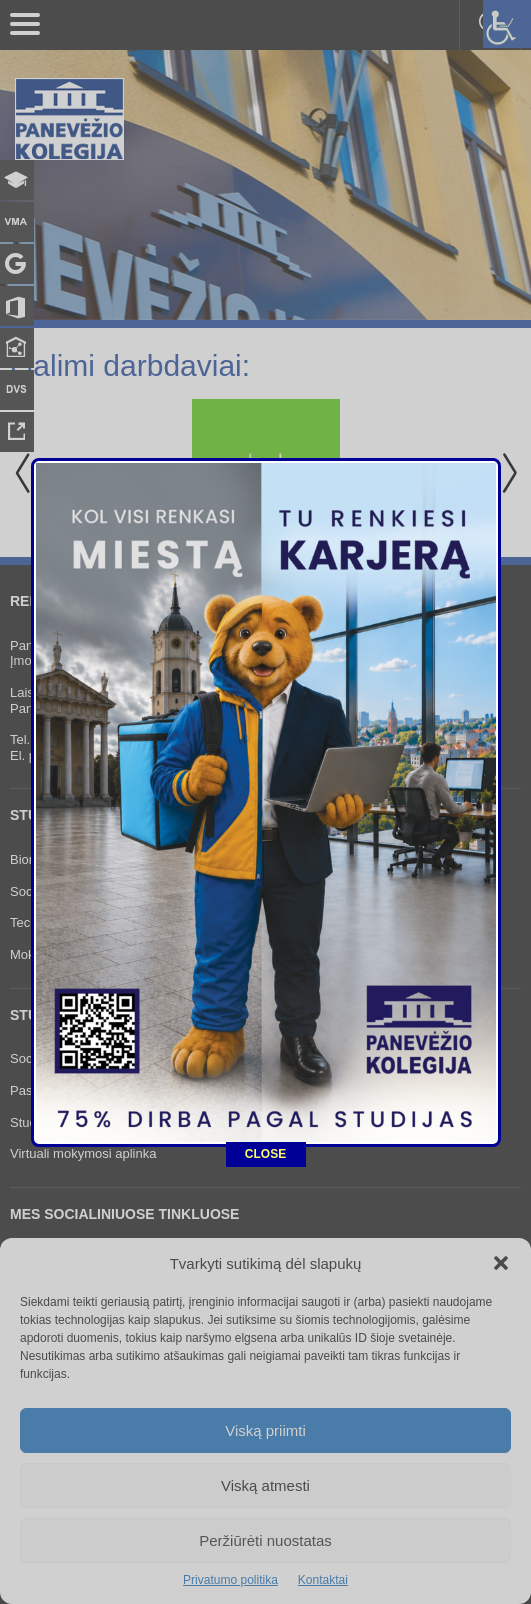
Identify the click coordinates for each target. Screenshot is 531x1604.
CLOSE (265, 1084)
